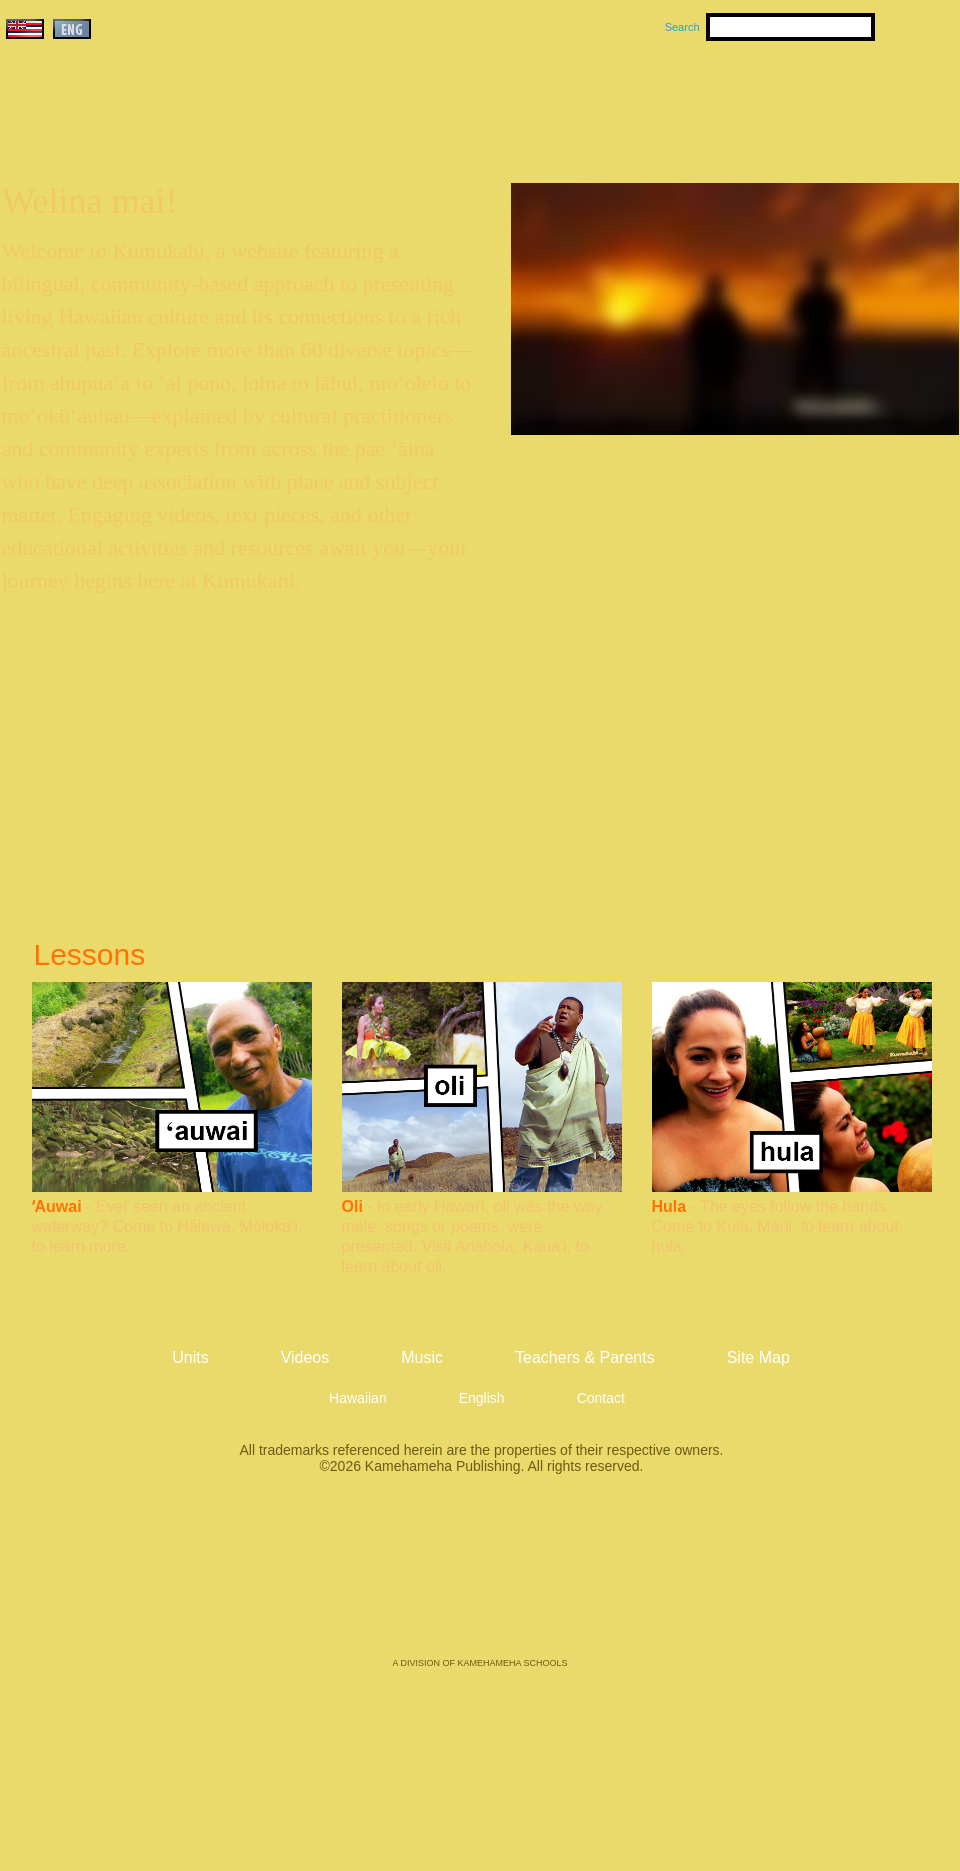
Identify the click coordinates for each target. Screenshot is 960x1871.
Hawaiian (358, 1398)
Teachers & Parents (837, 101)
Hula (669, 1206)
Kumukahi (173, 127)
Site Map (758, 1357)
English (482, 1398)
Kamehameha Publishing (480, 1580)
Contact (601, 1398)
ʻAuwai (57, 1206)
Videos (670, 101)
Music (576, 101)
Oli (352, 1206)
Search (682, 27)
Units (451, 101)
